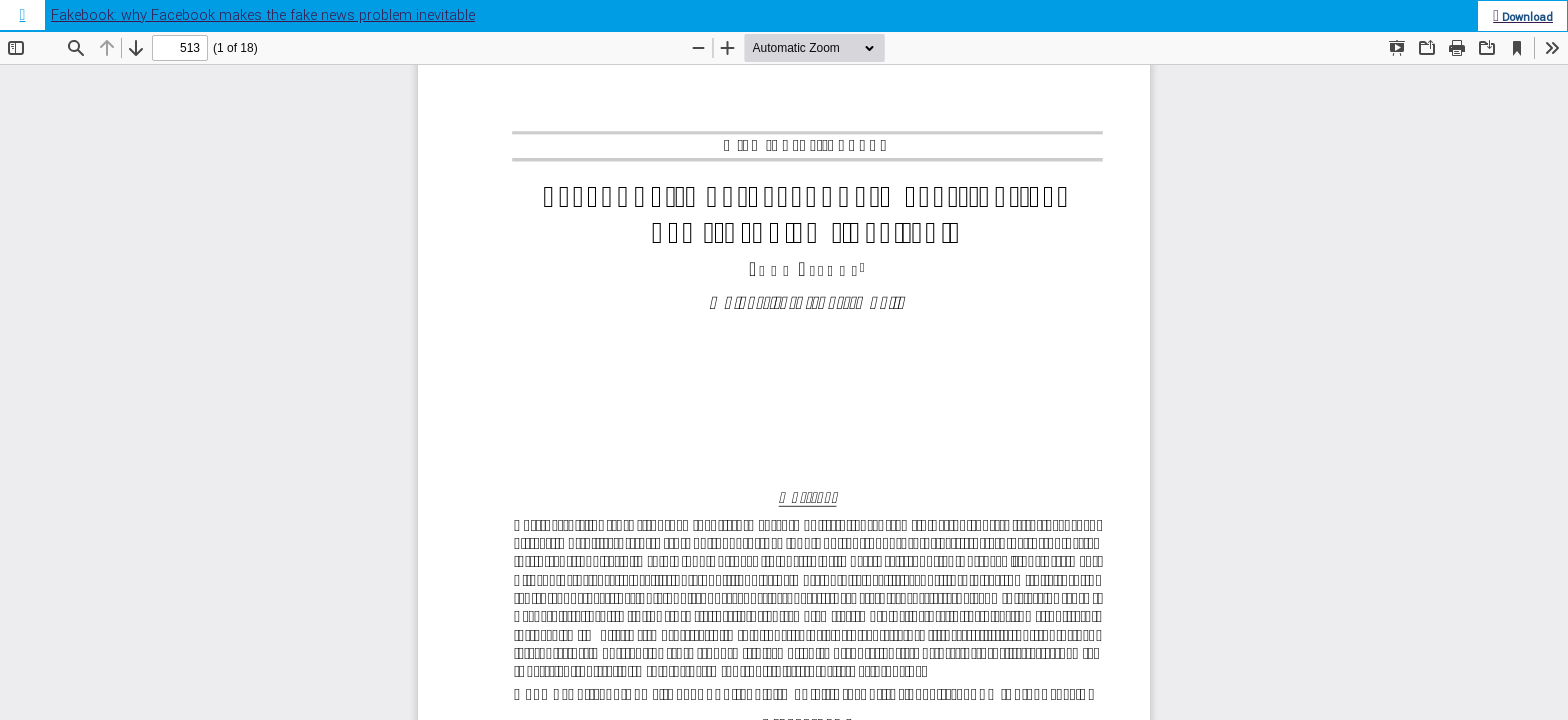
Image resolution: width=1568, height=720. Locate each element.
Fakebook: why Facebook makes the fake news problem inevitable (263, 15)
